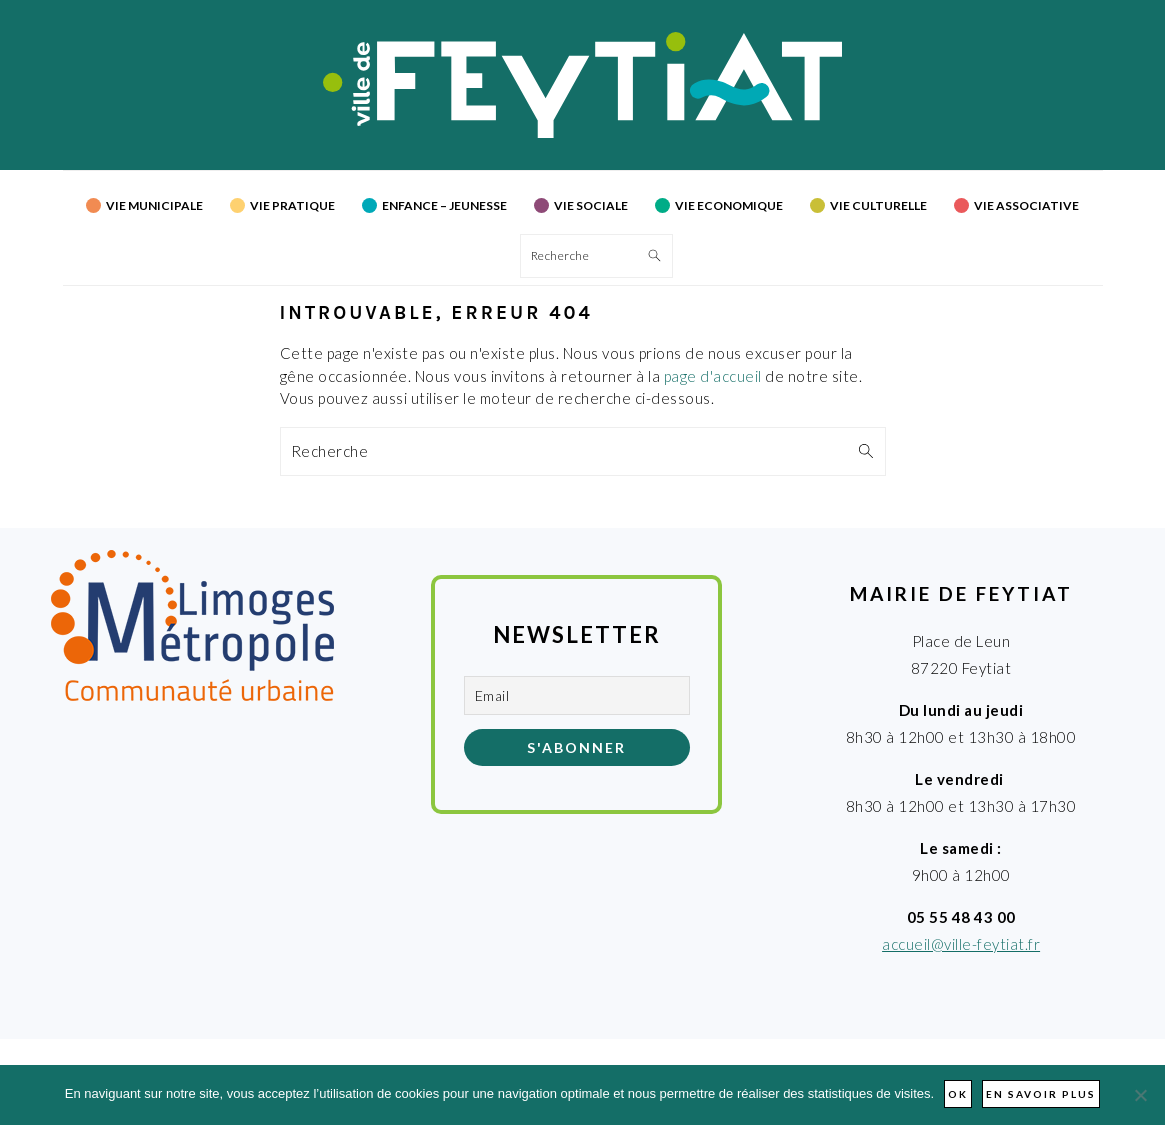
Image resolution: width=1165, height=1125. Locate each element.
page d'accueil (713, 376)
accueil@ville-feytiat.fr (961, 944)
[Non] (1140, 1095)
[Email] (577, 695)
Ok (958, 1094)
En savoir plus (1041, 1094)
